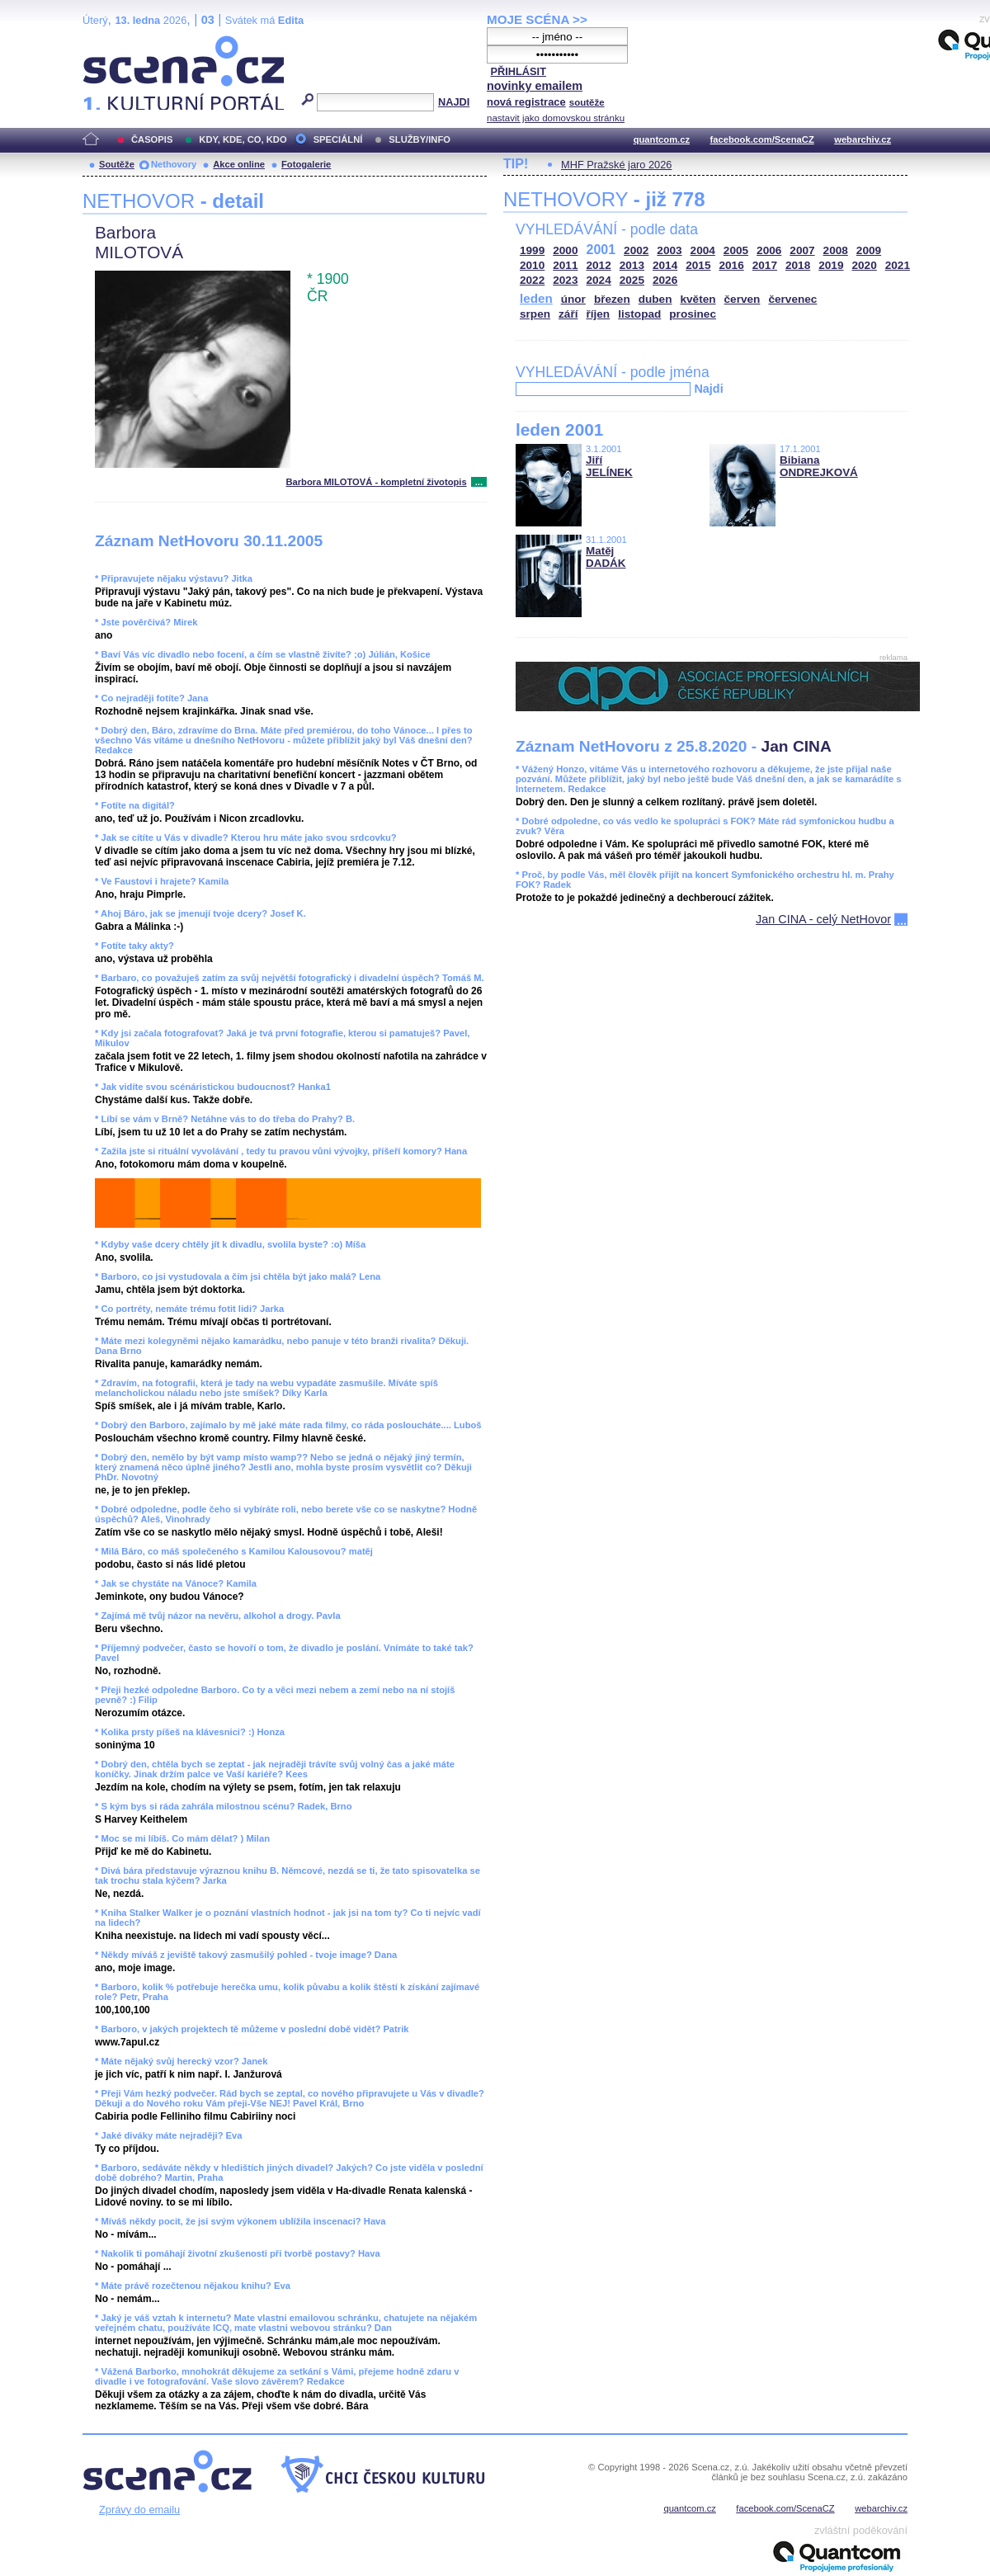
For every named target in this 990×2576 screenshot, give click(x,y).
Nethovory (173, 164)
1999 (532, 250)
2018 (797, 265)
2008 (835, 250)
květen (697, 299)
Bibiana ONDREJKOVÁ (819, 466)
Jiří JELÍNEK (609, 466)
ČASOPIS (151, 139)
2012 (599, 265)
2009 (868, 250)
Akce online (239, 164)
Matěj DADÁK (606, 557)
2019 (830, 265)
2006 (769, 250)
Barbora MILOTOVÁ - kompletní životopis (375, 482)
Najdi (708, 388)
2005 (736, 250)
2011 (565, 265)
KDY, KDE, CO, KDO (242, 139)
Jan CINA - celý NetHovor (823, 919)
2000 (565, 250)
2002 (636, 250)
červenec (792, 299)
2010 (532, 265)
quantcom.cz (662, 139)
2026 (665, 280)
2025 (632, 280)
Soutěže (116, 164)
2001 (601, 250)
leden (536, 298)
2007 (802, 250)
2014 (665, 265)
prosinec (692, 314)
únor (573, 299)
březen (612, 299)
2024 (599, 280)
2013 (632, 265)
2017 (764, 265)
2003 (669, 250)
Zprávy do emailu (139, 2509)
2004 (703, 250)
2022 (532, 280)
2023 (565, 280)
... (479, 482)
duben (655, 299)
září (568, 314)
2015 (698, 265)
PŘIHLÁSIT (518, 71)
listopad (639, 314)
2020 (864, 265)
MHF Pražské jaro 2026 (616, 164)
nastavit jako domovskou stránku (556, 118)
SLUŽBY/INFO (419, 139)
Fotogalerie (306, 164)
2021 (897, 265)
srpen (535, 314)
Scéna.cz (110, 42)
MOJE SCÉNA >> (537, 19)
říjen (598, 314)
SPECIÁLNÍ (338, 139)
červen (742, 299)
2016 (731, 265)
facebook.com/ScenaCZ (762, 139)
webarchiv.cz (862, 139)
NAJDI (453, 102)
